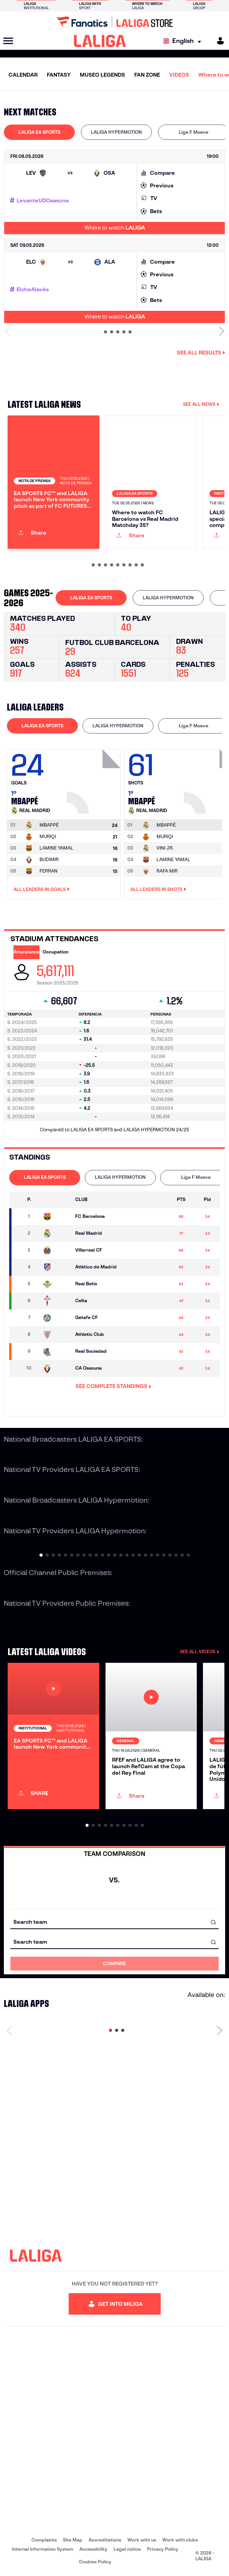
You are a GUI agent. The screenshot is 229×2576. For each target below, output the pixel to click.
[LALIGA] (100, 41)
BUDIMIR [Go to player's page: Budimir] (49, 859)
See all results (201, 352)
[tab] (39, 132)
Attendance (26, 951)
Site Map (72, 2539)
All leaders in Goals (41, 889)
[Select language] (184, 41)
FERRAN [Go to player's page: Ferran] (49, 870)
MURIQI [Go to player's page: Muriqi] (48, 836)
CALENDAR (23, 75)
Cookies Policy (95, 2561)
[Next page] (219, 2030)
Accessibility (93, 2548)
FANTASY (59, 75)
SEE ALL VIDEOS (199, 1651)
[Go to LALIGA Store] (114, 21)
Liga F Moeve (193, 132)
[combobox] (114, 1922)
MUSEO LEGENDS (102, 75)
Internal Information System (42, 2548)
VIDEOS (179, 75)
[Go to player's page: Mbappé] (94, 779)
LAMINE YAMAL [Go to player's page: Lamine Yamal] (56, 847)
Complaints (44, 2539)
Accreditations (105, 2539)
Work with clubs (180, 2539)
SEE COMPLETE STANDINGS (114, 1386)
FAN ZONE (147, 75)
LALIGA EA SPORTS (39, 132)
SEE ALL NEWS (201, 404)
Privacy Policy (162, 2548)
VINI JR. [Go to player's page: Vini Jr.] (165, 847)
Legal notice (127, 2548)
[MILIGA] (218, 40)
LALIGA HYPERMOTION (116, 132)
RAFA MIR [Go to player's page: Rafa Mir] (167, 870)
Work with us (141, 2539)
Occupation (55, 951)
